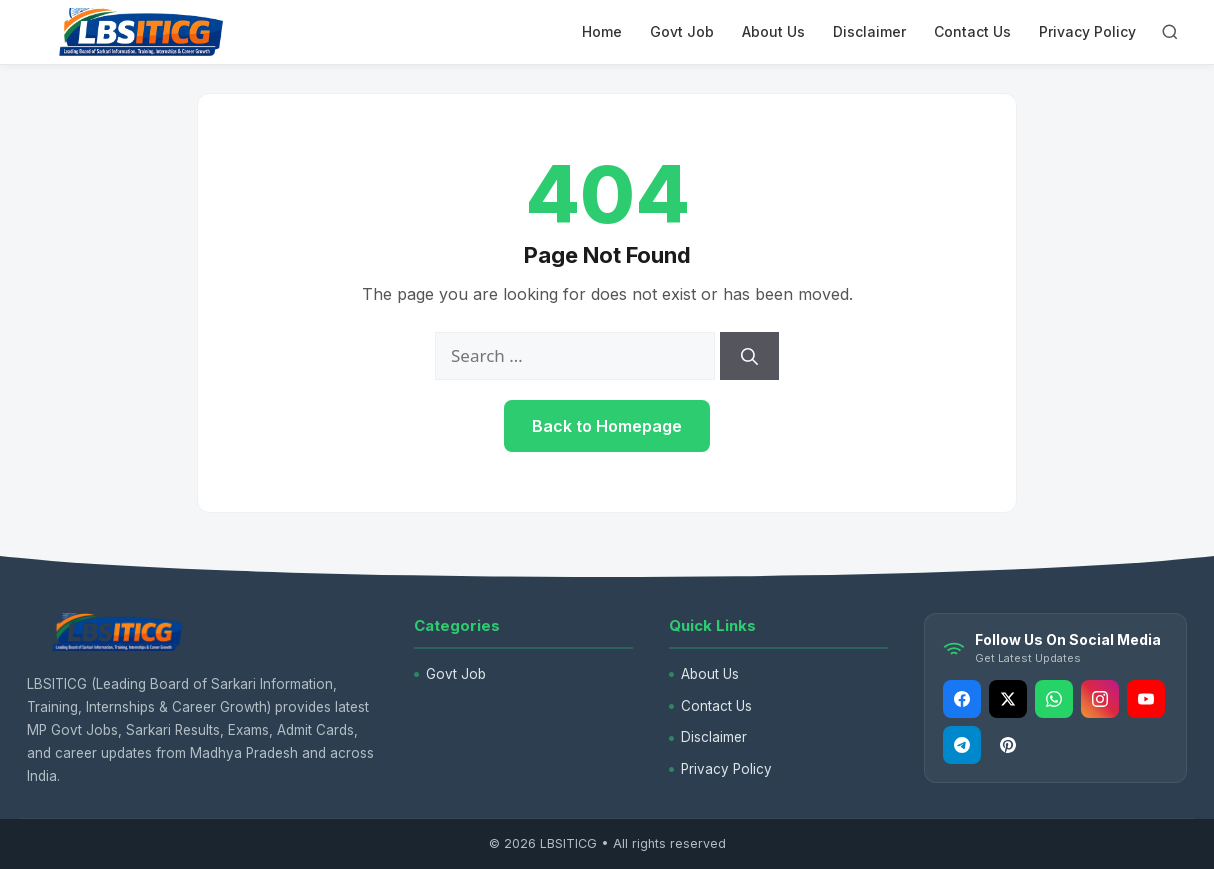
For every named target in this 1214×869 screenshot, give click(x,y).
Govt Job (682, 31)
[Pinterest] (1008, 745)
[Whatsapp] (1054, 699)
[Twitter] (1008, 699)
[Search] (749, 356)
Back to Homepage (607, 426)
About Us (773, 31)
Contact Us (972, 31)
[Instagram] (1100, 699)
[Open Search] (1170, 32)
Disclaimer (869, 31)
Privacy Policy (1087, 31)
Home (602, 31)
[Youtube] (1146, 699)
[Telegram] (962, 745)
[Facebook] (962, 699)
